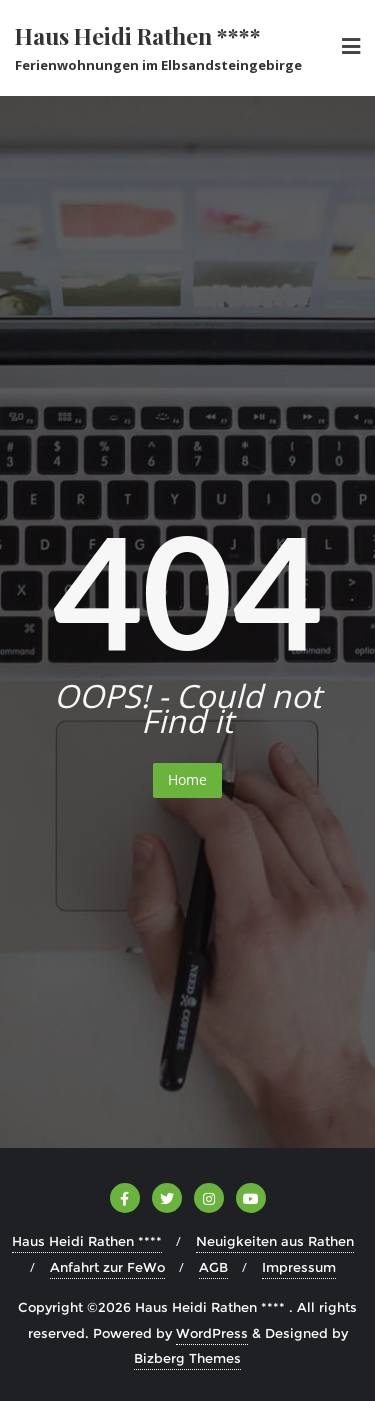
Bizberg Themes (187, 1358)
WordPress (212, 1333)
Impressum (299, 1267)
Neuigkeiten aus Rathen (275, 1241)
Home (187, 779)
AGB (213, 1267)
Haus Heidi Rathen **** (87, 1241)
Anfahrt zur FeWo (107, 1267)
